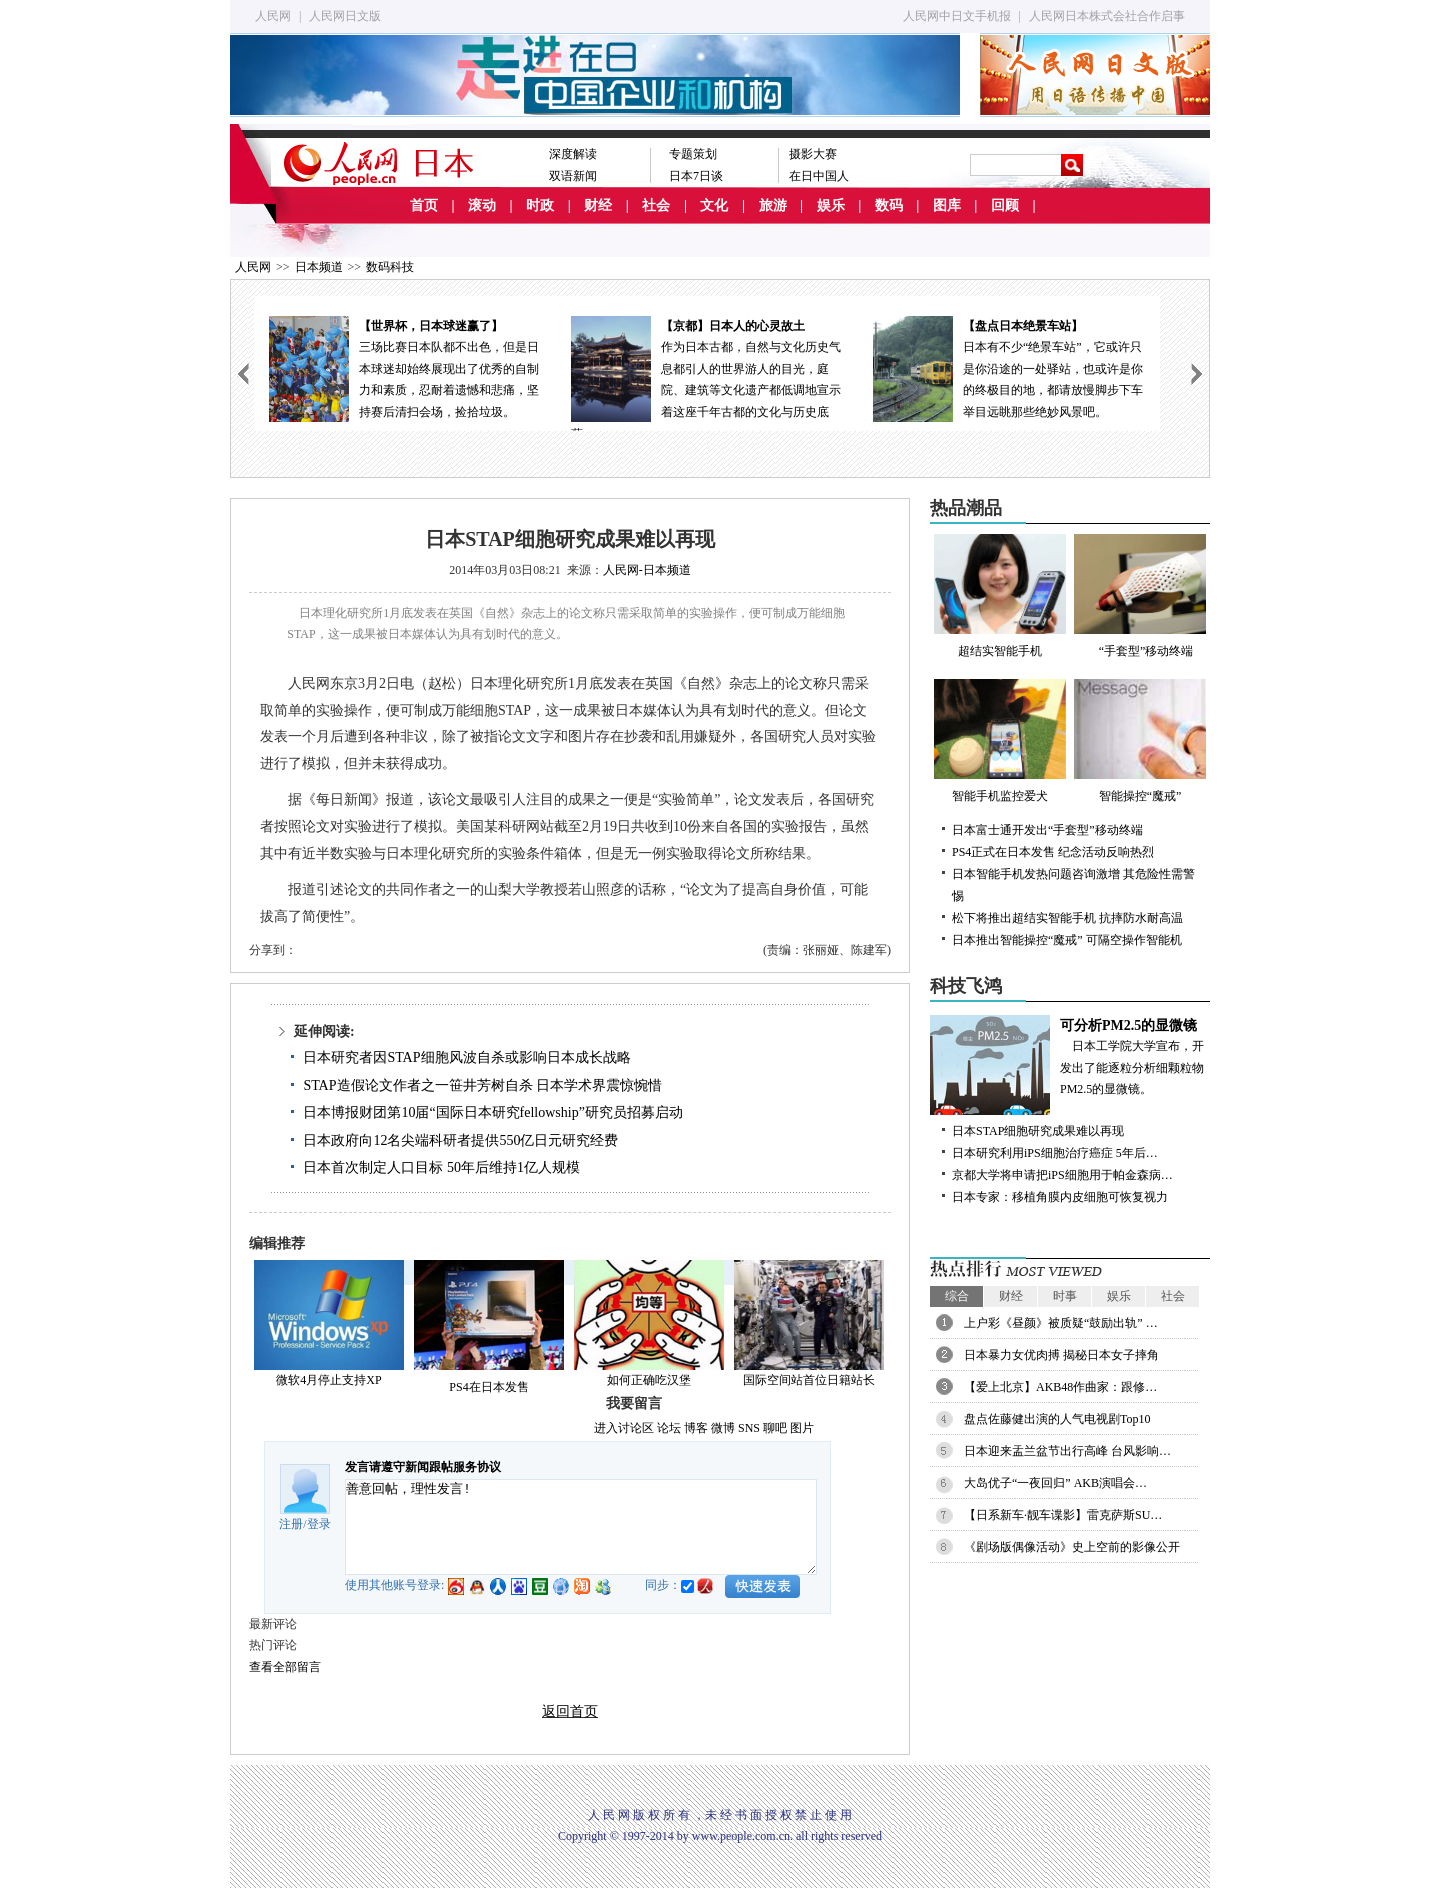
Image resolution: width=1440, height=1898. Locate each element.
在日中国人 (819, 176)
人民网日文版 (345, 16)
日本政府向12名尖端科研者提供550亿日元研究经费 (460, 1140)
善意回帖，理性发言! (581, 1527)
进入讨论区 (624, 1428)
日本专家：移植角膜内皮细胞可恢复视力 (1060, 1197)
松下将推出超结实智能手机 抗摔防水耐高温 (1067, 918)
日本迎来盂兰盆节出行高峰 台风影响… (1067, 1451)
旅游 (773, 205)
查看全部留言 (285, 1667)
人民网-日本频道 (647, 570)
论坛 (669, 1428)
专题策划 (693, 154)
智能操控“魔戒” (1140, 741)
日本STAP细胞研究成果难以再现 (1038, 1131)
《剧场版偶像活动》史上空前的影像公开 (1072, 1547)
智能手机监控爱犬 (1000, 741)
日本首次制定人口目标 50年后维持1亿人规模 (441, 1167)
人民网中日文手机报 (957, 16)
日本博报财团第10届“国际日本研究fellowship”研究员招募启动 (493, 1112)
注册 (291, 1524)
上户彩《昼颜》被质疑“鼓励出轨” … (1061, 1323)
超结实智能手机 (1000, 596)
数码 (889, 205)
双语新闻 (573, 176)
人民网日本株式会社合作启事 (1107, 16)
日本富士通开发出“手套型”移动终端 (1047, 830)
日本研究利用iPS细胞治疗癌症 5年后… (1055, 1153)
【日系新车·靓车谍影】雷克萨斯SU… (1063, 1515)
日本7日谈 (696, 176)
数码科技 (390, 267)
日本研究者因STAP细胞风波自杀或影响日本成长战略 (466, 1057)
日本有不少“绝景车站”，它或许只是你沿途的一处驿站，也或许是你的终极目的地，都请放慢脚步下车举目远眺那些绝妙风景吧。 (1009, 367)
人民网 (273, 16)
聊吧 (775, 1428)
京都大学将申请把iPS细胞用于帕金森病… (1062, 1175)
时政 (540, 205)
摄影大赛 (813, 154)
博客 (696, 1428)
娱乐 (831, 205)
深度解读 (573, 154)
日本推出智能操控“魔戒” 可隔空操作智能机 (1067, 940)
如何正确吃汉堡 (649, 1380)
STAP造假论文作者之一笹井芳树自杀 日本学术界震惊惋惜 (482, 1085)
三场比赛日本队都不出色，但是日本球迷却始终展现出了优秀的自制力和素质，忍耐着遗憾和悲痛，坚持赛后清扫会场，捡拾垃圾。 (405, 367)
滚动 (482, 205)
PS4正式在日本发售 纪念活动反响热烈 (1053, 852)
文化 (714, 205)
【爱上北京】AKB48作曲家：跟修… (1060, 1387)
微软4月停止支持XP (328, 1380)
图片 (802, 1428)
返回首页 (570, 1711)
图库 (947, 205)
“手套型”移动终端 (1140, 596)
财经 (598, 205)
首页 (424, 205)
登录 (319, 1524)
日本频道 (319, 267)
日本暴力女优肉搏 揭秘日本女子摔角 (1061, 1355)
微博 (723, 1428)
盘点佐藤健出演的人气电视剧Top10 (1057, 1419)
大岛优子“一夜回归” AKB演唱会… (1055, 1483)
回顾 (1005, 205)
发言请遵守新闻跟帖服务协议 (423, 1467)
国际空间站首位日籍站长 (809, 1380)
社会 (656, 205)
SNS (749, 1428)
